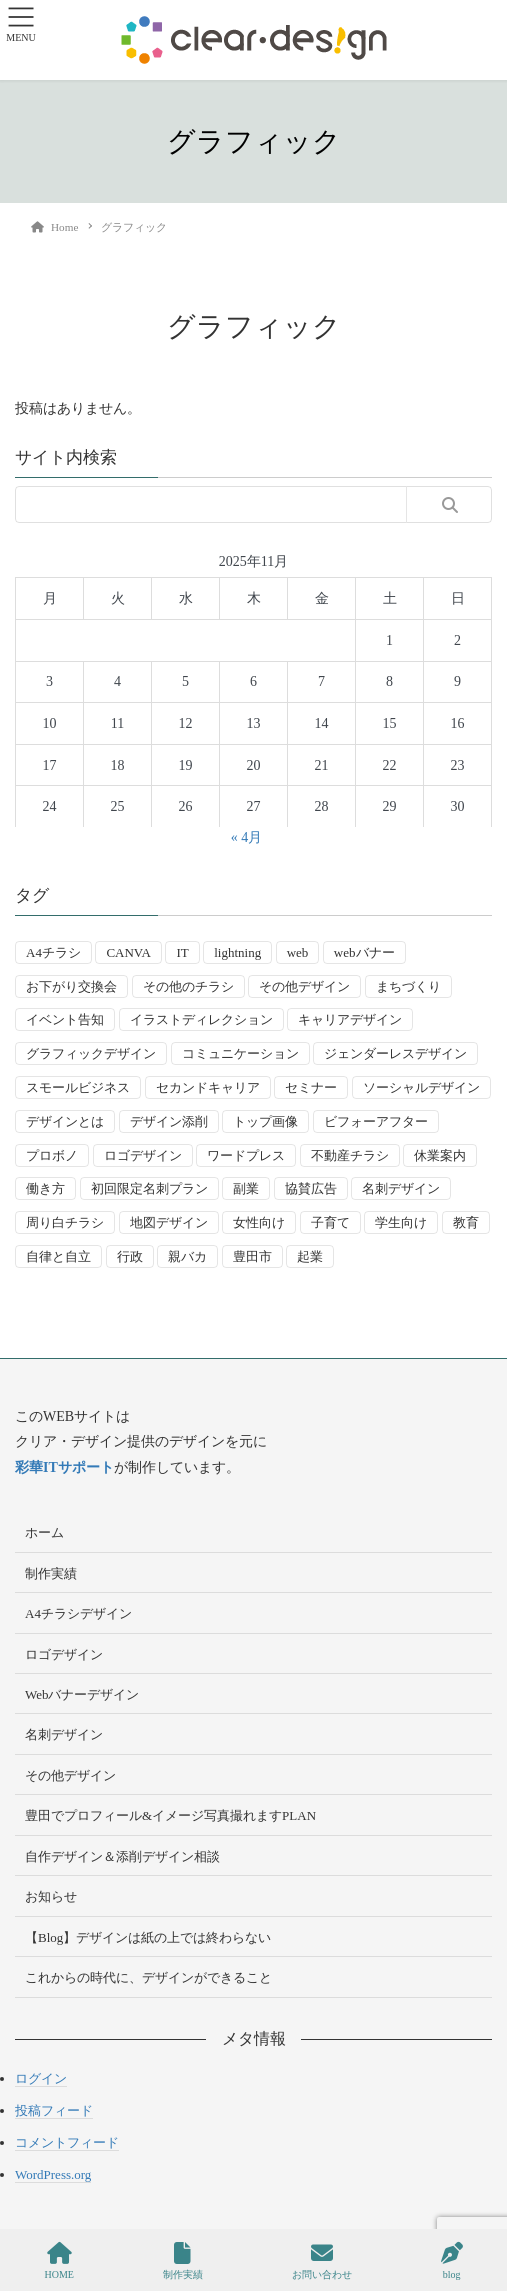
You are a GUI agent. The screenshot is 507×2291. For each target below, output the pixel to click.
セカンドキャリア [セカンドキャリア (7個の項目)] (208, 1087)
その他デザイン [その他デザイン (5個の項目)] (304, 986)
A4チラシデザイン (78, 1613)
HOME (58, 2261)
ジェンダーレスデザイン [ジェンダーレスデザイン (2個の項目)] (395, 1053)
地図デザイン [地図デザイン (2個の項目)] (169, 1222)
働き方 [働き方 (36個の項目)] (45, 1188)
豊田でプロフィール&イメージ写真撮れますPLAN (170, 1815)
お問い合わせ (322, 2261)
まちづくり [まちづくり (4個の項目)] (408, 986)
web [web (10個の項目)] (298, 952)
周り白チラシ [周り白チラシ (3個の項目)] (65, 1222)
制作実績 (51, 1573)
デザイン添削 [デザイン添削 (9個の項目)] (169, 1121)
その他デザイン (70, 1775)
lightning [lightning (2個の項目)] (237, 952)
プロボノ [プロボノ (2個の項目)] (52, 1155)
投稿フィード (54, 2110)
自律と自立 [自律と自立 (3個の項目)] (58, 1256)
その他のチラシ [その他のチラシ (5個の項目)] (188, 986)
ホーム (44, 1532)
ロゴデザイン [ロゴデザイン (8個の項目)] (143, 1155)
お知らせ (51, 1896)
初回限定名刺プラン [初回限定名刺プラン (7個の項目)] (149, 1188)
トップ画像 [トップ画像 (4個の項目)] (265, 1121)
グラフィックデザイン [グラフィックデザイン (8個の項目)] (91, 1053)
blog (452, 2261)
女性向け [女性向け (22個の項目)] (259, 1222)
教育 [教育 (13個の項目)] (466, 1222)
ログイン (41, 2078)
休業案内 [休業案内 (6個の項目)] (440, 1155)
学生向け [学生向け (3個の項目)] (401, 1222)
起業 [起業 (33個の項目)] (310, 1256)
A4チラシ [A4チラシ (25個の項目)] (53, 952)
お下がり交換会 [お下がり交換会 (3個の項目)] (71, 986)
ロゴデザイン (64, 1654)
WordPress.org (53, 2174)
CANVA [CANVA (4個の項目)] (128, 952)
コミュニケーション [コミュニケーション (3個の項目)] (240, 1053)
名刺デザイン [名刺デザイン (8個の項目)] (401, 1188)
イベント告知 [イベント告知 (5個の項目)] (65, 1019)
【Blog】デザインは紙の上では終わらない (148, 1937)
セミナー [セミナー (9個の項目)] (311, 1087)
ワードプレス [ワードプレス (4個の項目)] (246, 1155)
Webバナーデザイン (82, 1694)
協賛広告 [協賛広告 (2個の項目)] (311, 1188)
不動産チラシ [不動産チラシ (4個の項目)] (350, 1155)
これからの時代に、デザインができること (148, 1977)
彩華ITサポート (64, 1467)
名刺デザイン (64, 1734)
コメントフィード (67, 2142)
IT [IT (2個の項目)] (182, 952)
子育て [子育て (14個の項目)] (330, 1222)
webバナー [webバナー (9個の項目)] (364, 952)
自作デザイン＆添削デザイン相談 (122, 1856)
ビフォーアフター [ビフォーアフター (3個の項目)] (376, 1121)
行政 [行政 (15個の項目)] (130, 1256)
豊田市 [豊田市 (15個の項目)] (252, 1256)
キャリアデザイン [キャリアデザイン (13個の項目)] (350, 1019)
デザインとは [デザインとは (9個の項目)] (65, 1121)
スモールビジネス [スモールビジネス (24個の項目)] (78, 1087)
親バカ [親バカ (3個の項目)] (187, 1256)
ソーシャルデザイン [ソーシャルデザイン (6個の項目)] (421, 1087)
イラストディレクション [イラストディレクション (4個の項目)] (201, 1019)
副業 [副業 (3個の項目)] (246, 1188)
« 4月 (247, 837)
